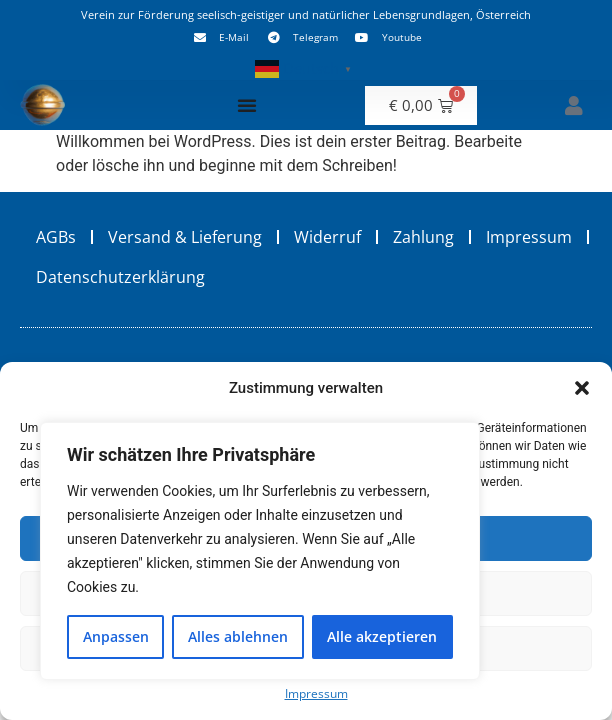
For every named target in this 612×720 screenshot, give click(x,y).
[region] (260, 551)
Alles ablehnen (238, 636)
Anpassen (116, 636)
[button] (582, 388)
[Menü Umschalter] (247, 105)
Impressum (316, 693)
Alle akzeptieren (382, 636)
